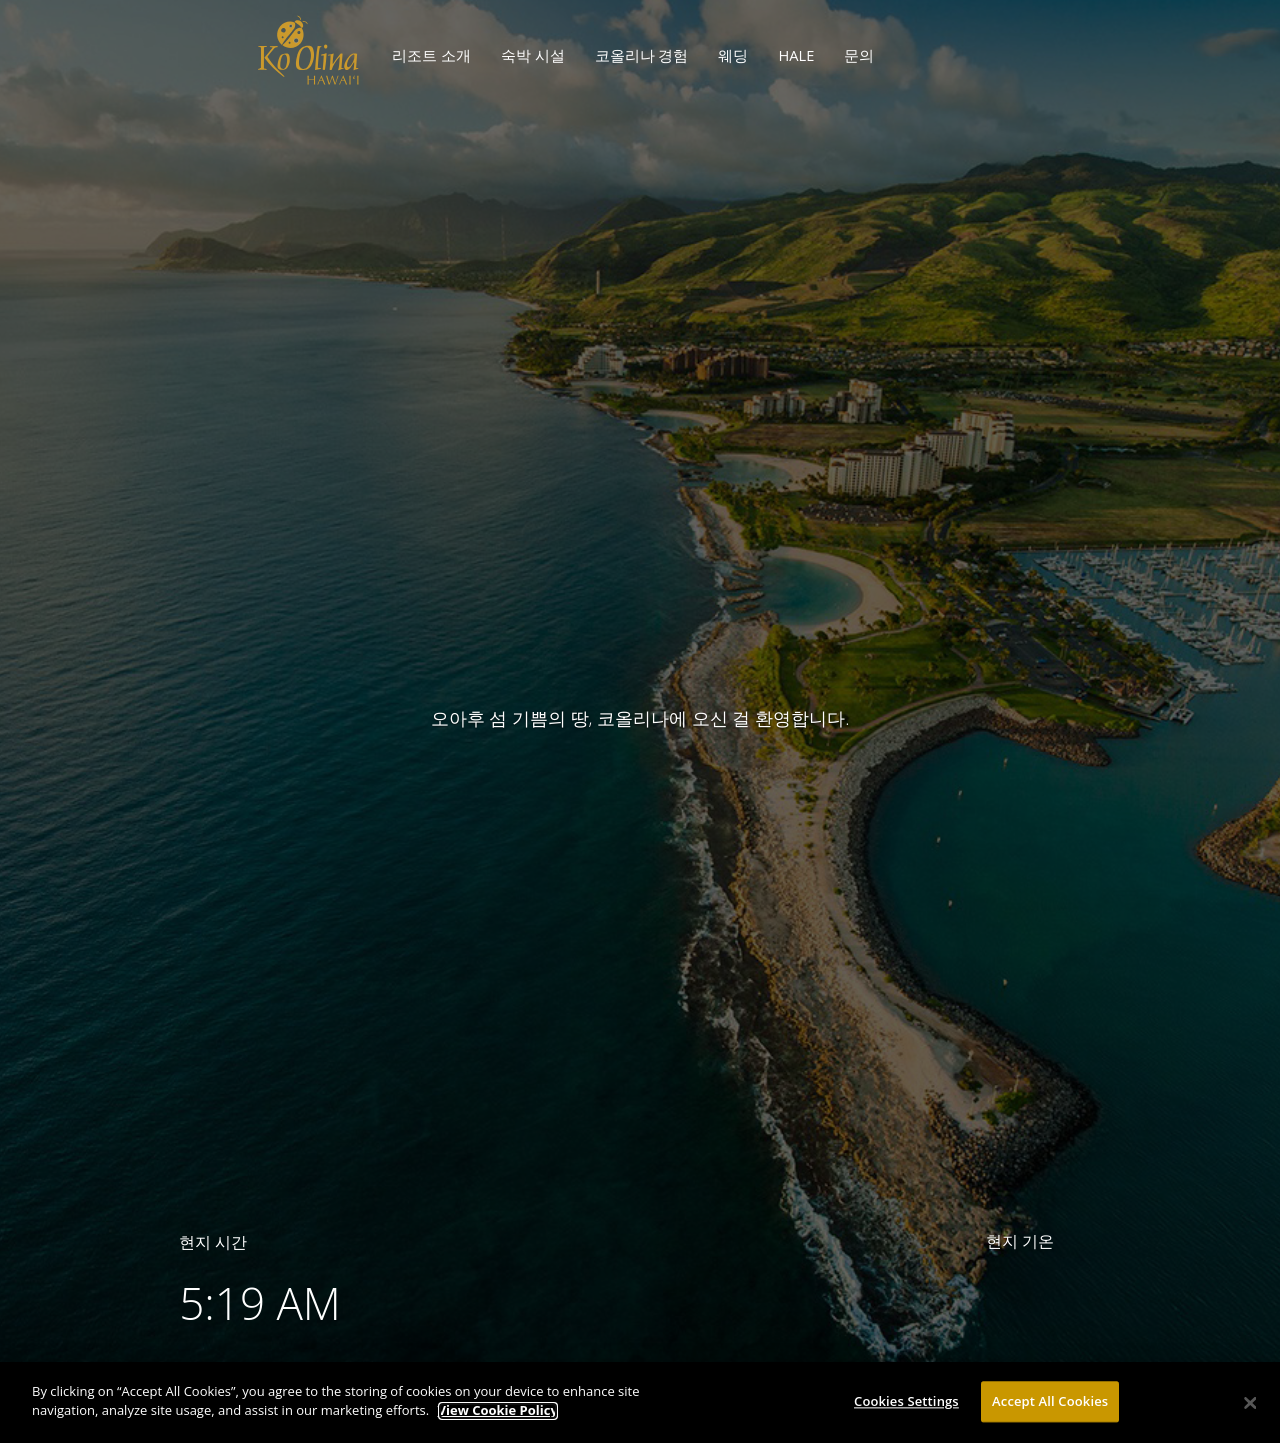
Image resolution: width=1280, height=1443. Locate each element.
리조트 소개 (431, 55)
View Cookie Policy (498, 1417)
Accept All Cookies (1050, 1407)
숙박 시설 (533, 55)
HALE (796, 55)
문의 (859, 55)
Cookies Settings (906, 1407)
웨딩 (733, 55)
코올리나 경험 (642, 55)
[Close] (1250, 1409)
